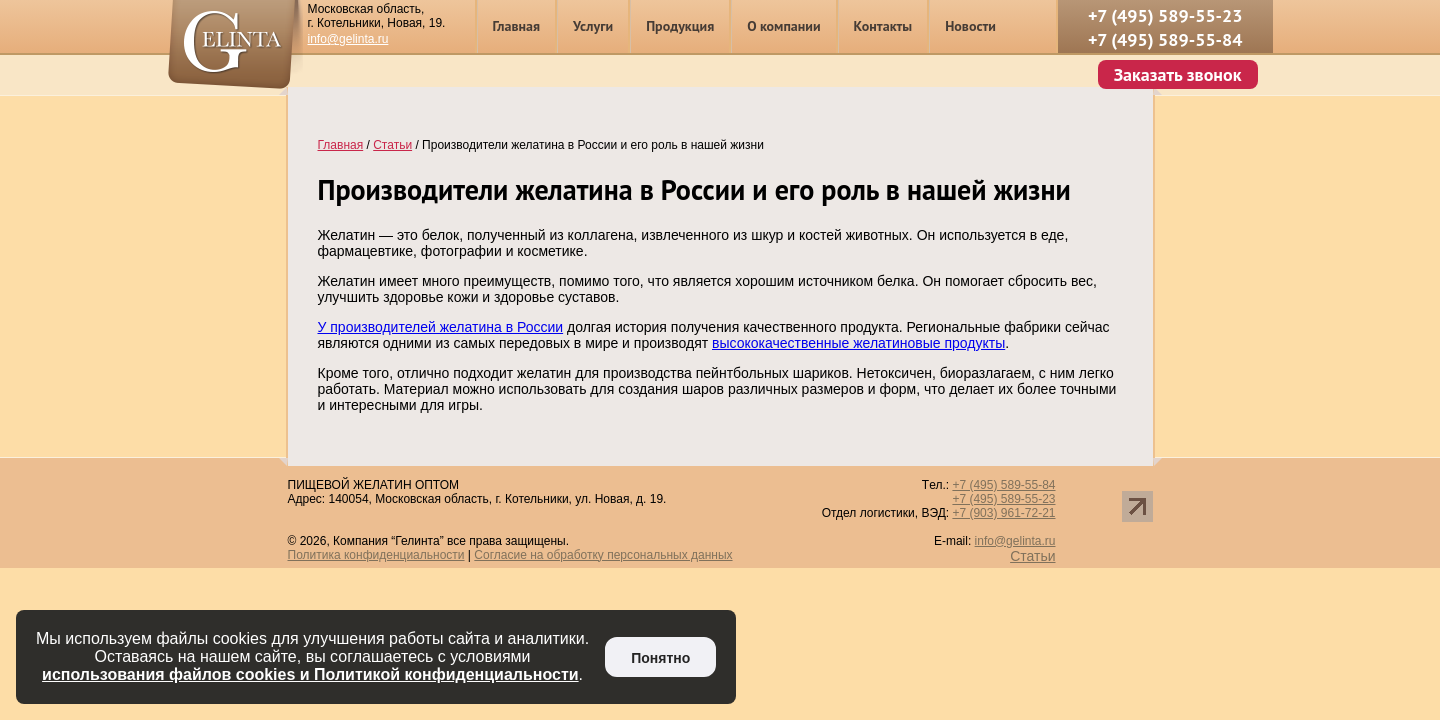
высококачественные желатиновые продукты (858, 343)
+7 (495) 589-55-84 (1165, 39)
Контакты (883, 26)
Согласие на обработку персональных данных (603, 555)
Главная (517, 26)
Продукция (680, 26)
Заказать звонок (1178, 74)
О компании (783, 26)
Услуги (593, 26)
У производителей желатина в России (441, 327)
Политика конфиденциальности (376, 555)
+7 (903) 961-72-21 (1003, 513)
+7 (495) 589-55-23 (1165, 15)
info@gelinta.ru (348, 39)
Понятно (660, 658)
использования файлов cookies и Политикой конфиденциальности (310, 674)
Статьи (1032, 556)
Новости (970, 26)
